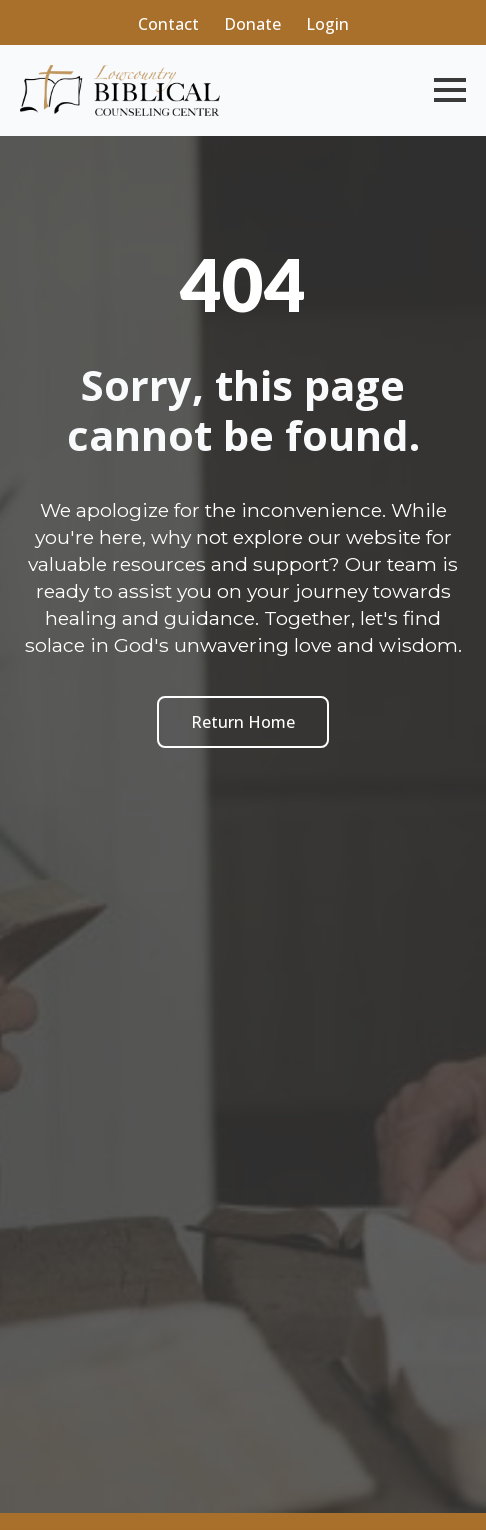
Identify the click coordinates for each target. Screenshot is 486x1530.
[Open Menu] (450, 90)
